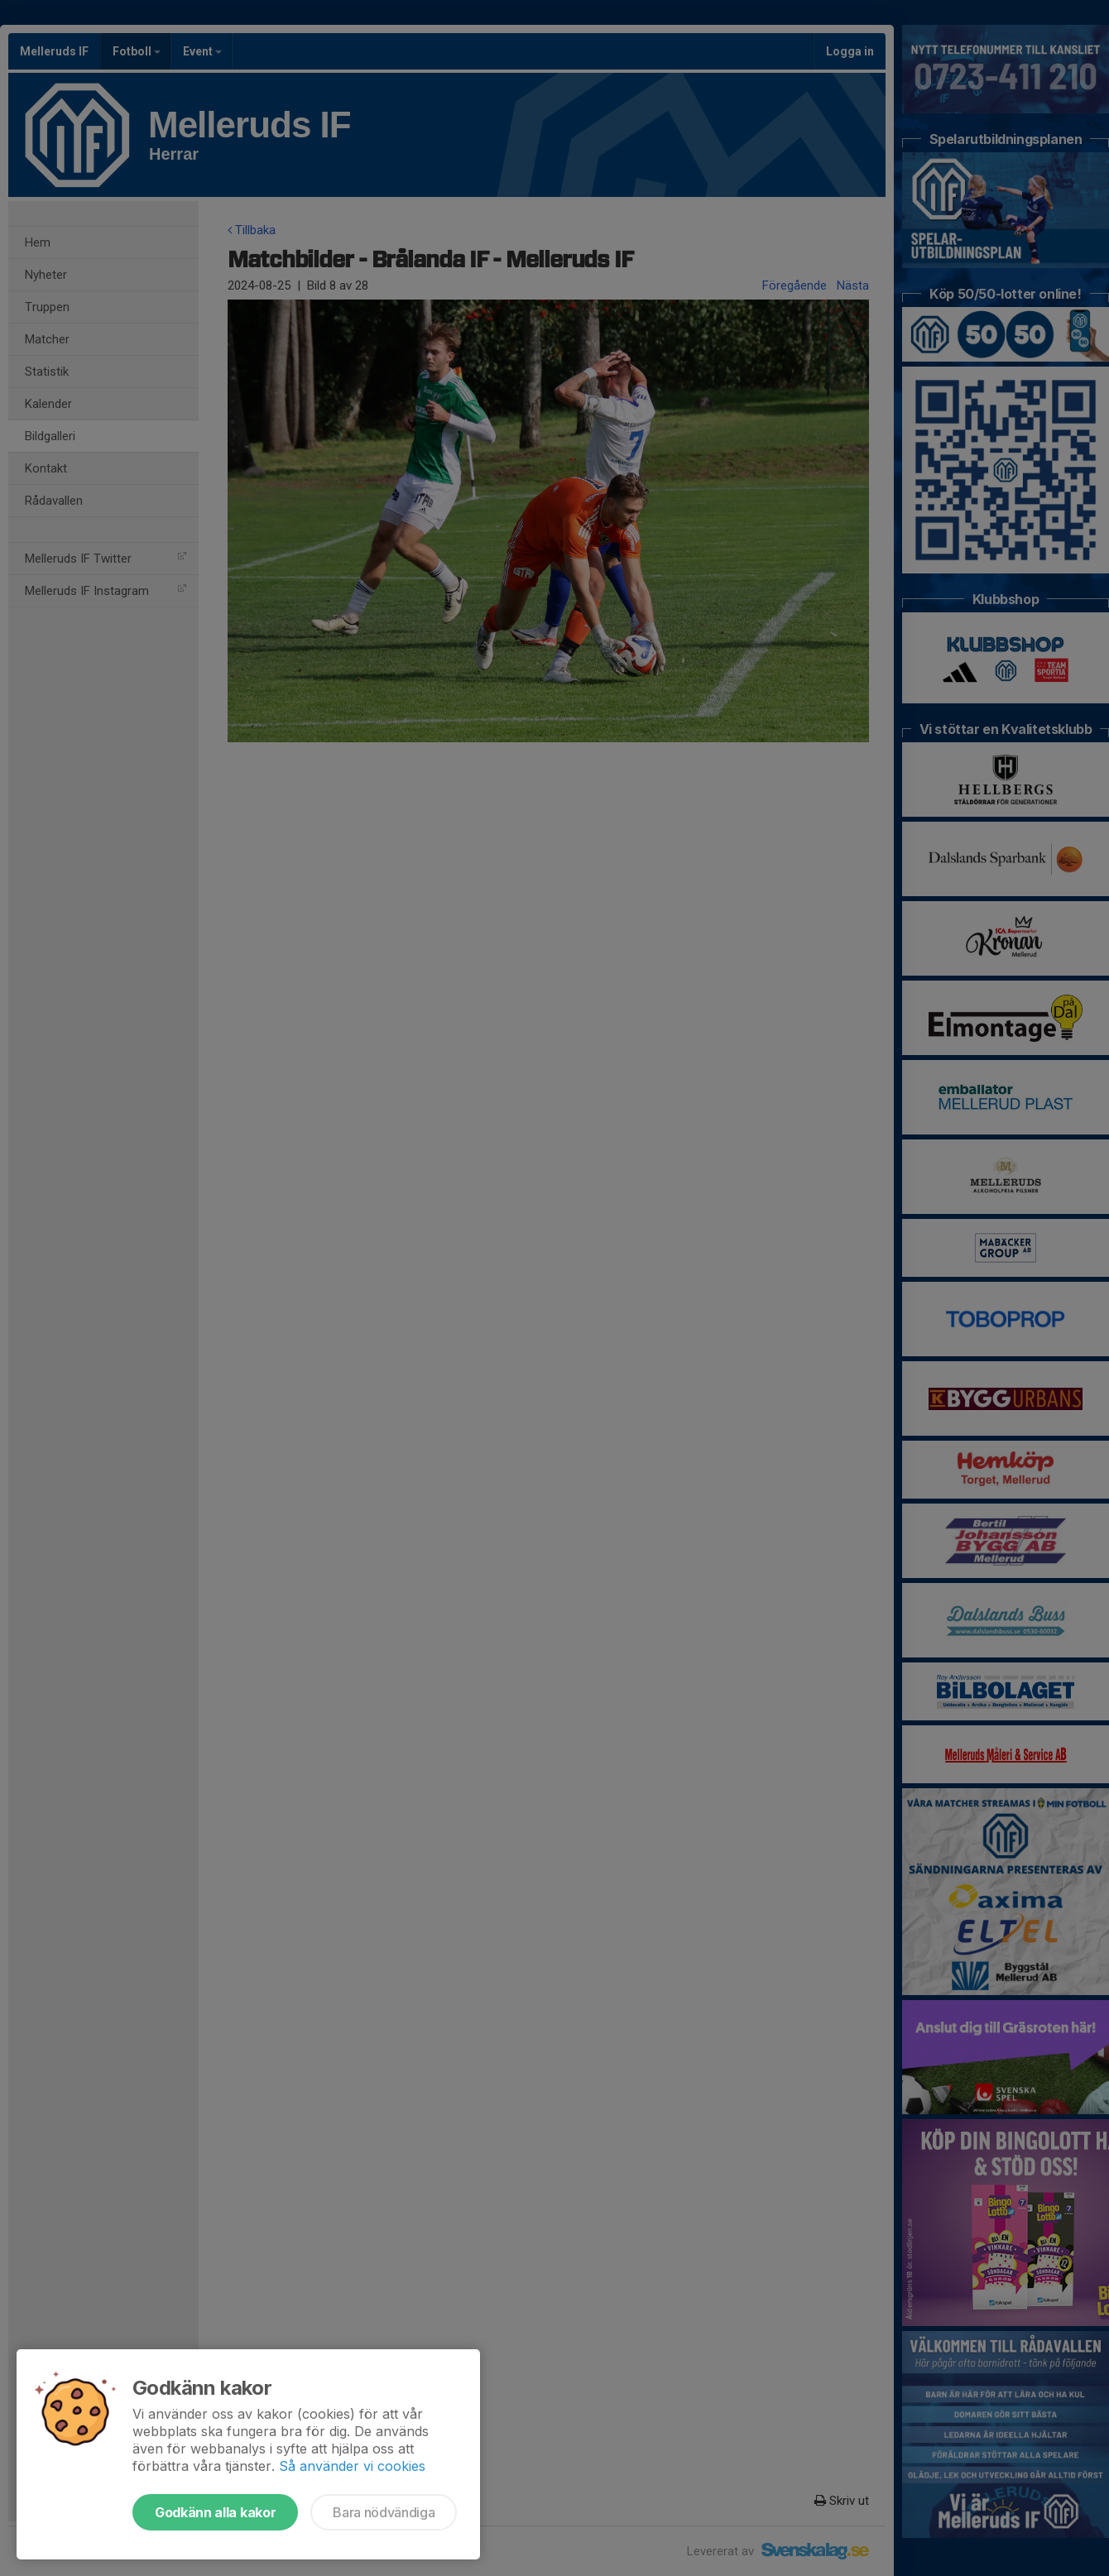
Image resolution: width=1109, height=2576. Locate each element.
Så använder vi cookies (352, 2466)
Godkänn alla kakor (215, 2512)
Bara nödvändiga (383, 2512)
